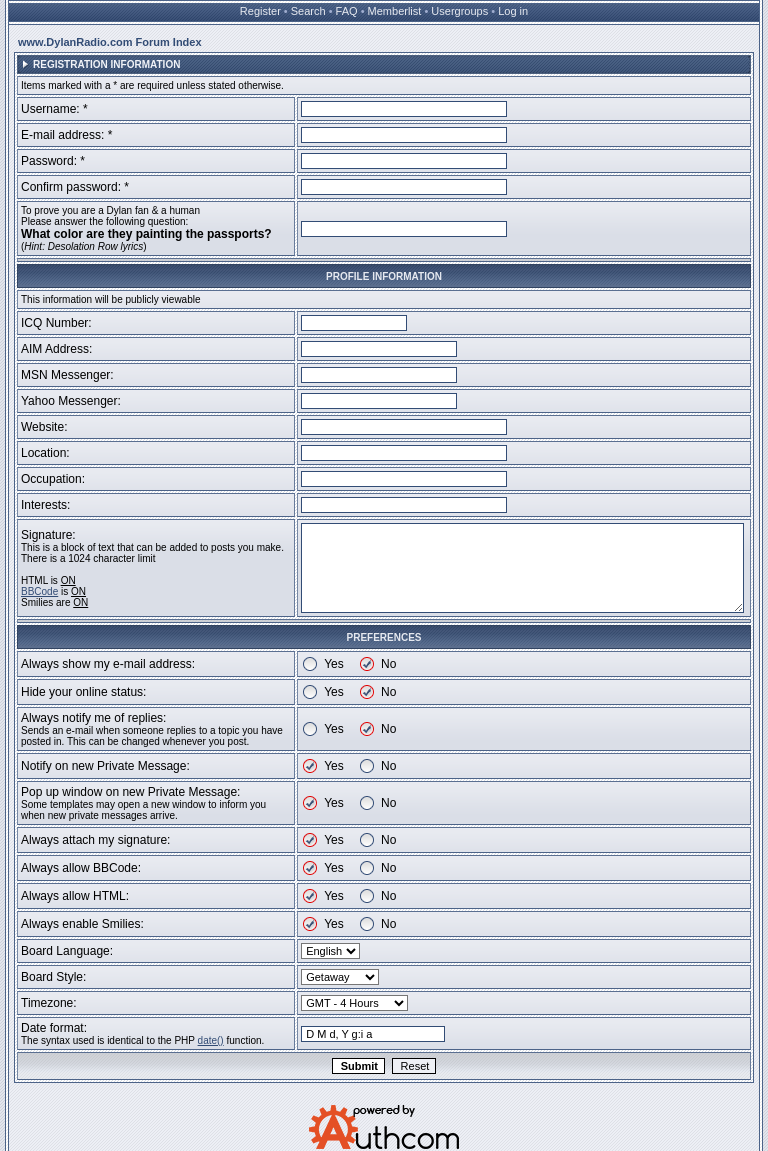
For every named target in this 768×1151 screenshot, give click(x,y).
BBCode (39, 591)
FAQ (347, 11)
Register (260, 11)
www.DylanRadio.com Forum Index (110, 42)
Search (308, 11)
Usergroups (459, 11)
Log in (513, 11)
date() (211, 1040)
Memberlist (395, 11)
